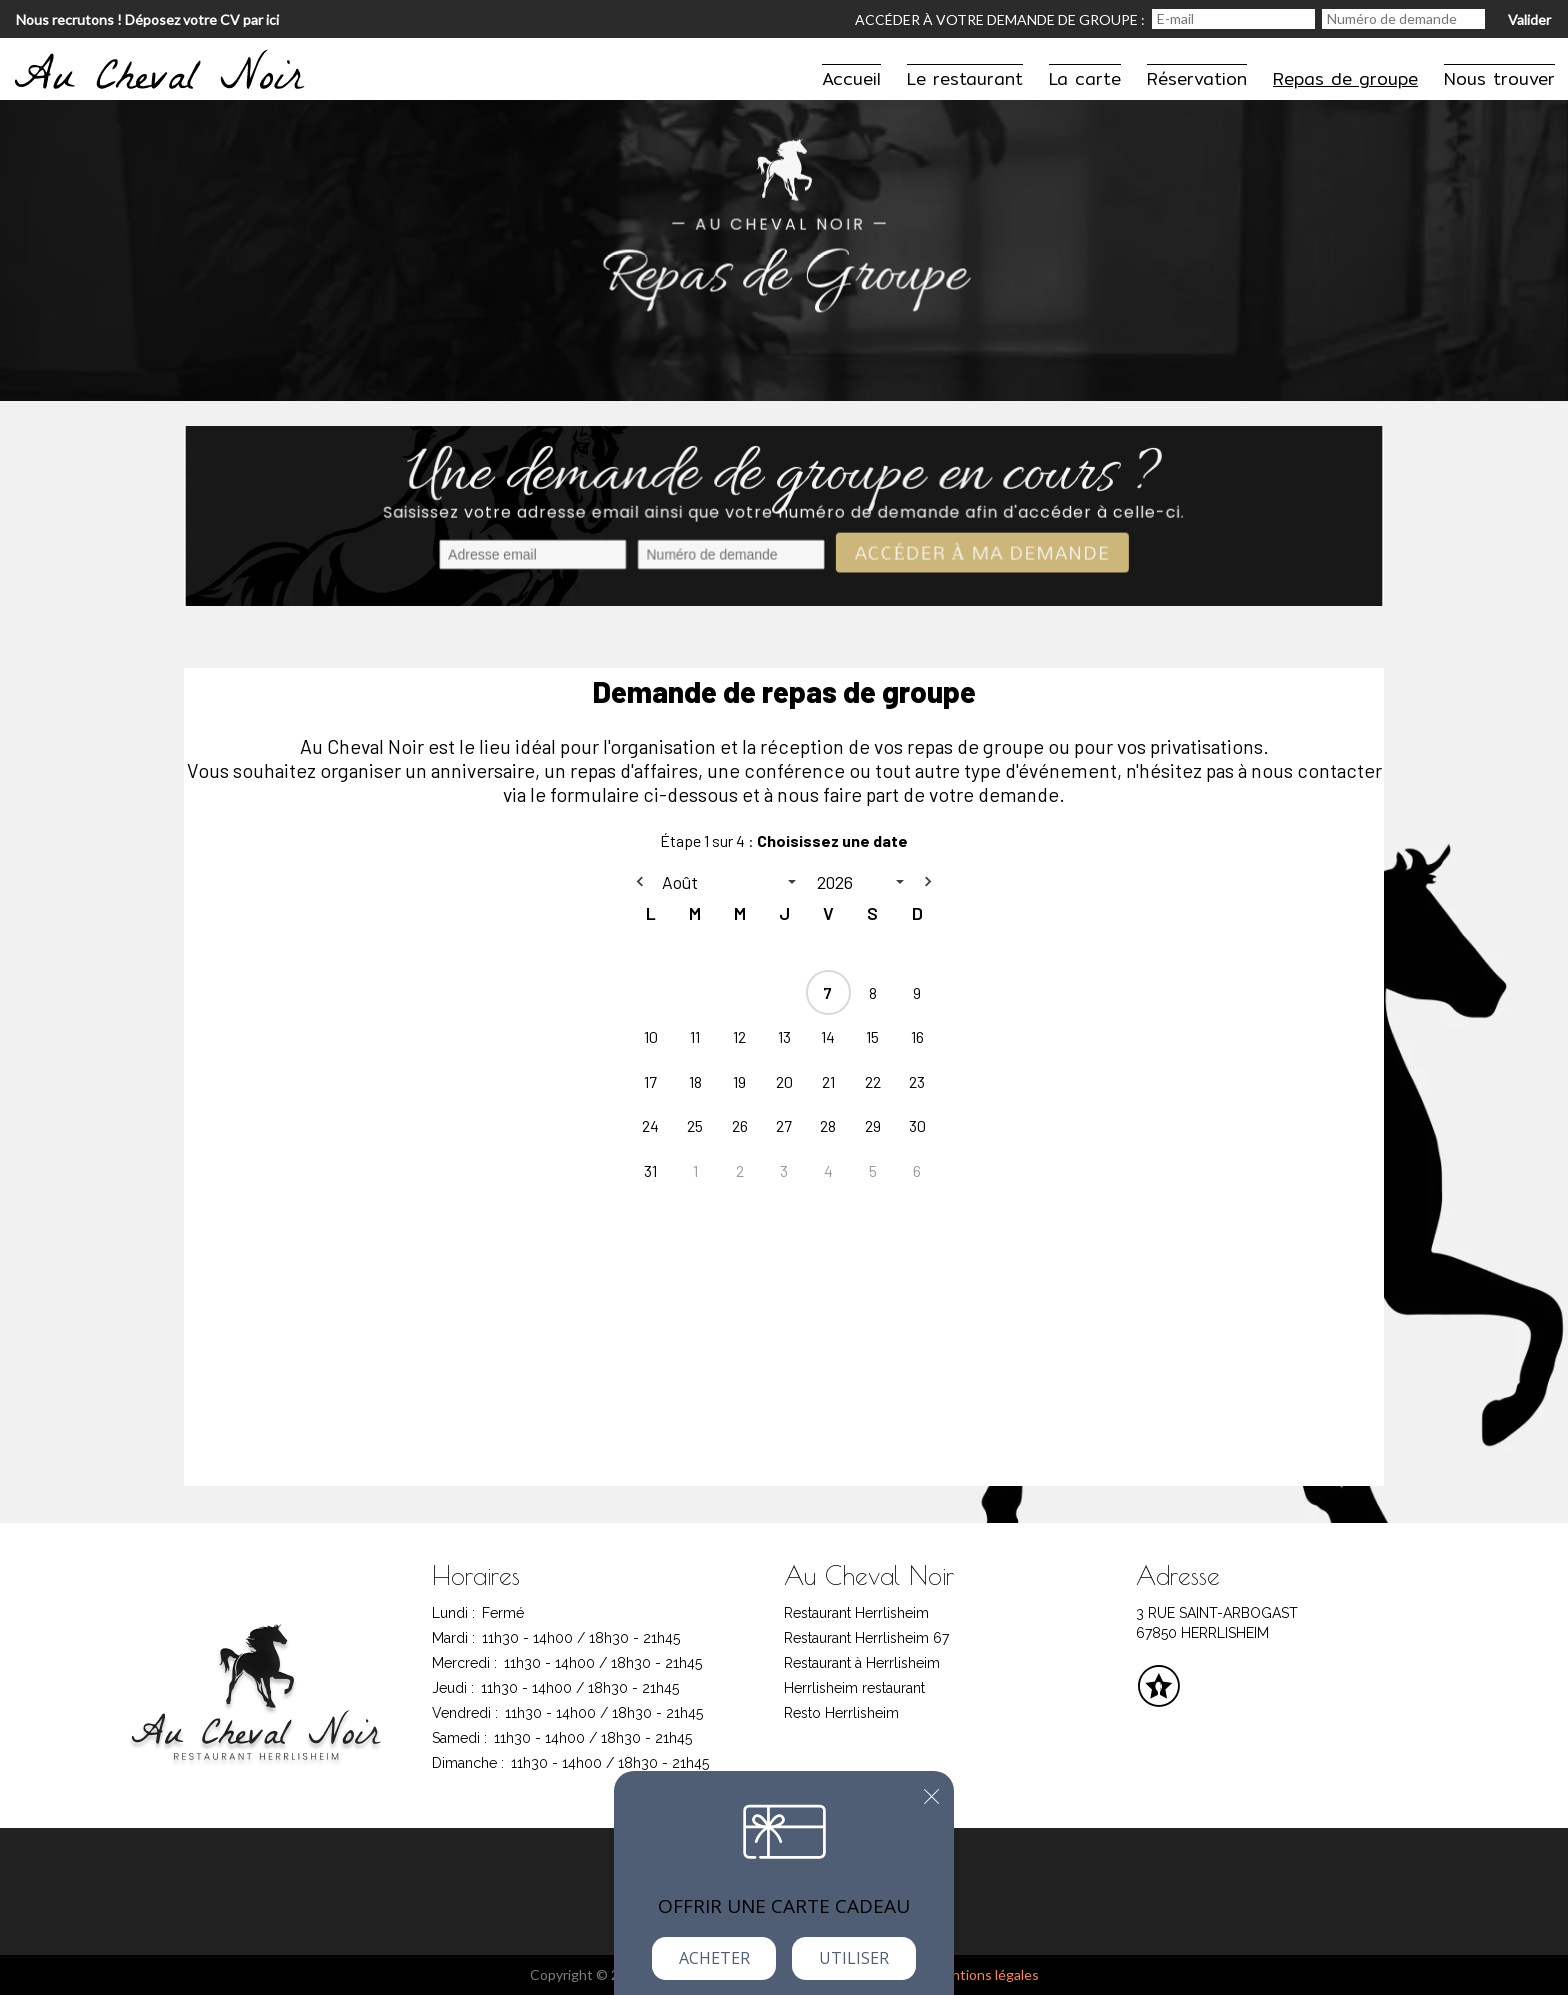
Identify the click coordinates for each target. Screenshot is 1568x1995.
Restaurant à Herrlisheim (862, 1663)
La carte (1085, 78)
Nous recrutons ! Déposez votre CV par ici (147, 19)
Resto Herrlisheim (841, 1713)
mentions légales (986, 1974)
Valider (1529, 19)
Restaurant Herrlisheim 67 (866, 1638)
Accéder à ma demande (978, 554)
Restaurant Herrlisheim (856, 1613)
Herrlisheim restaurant (854, 1688)
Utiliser (854, 1958)
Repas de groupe (1345, 78)
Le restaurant (965, 78)
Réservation (1197, 78)
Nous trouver (1499, 78)
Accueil (851, 78)
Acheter (714, 1958)
